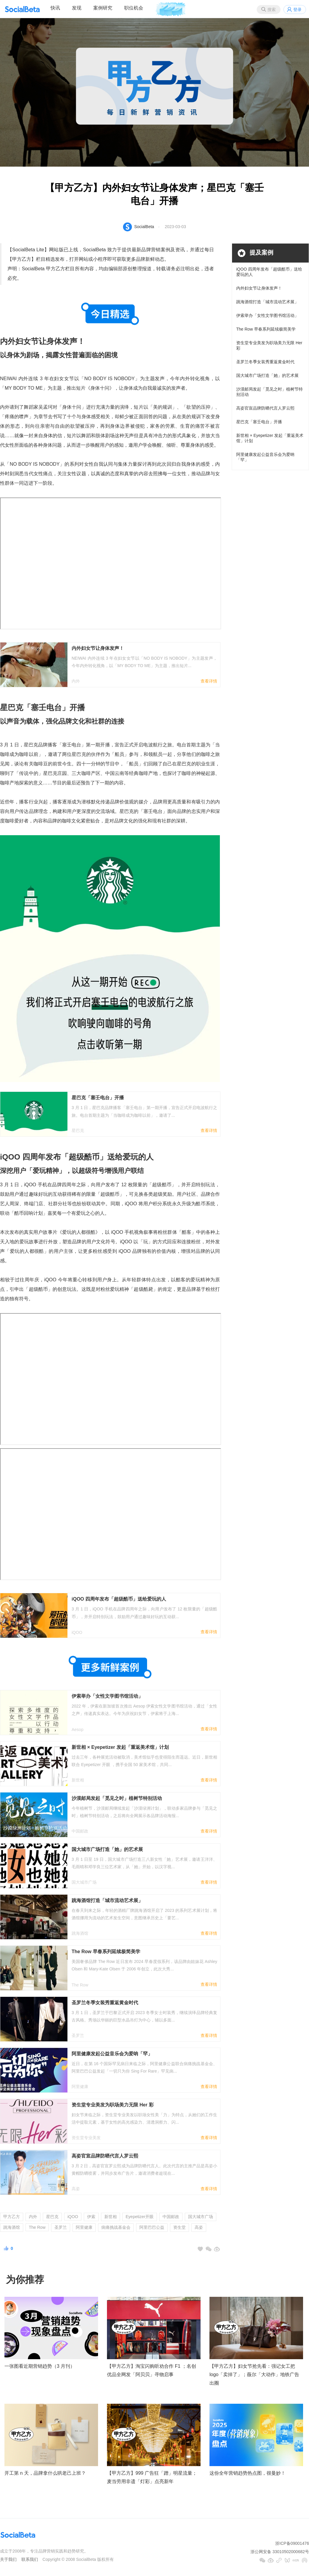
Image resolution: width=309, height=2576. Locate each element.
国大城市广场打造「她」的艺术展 (267, 375)
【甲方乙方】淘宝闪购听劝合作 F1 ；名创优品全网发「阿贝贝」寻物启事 (151, 2370)
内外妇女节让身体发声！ (259, 288)
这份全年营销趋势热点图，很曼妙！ (247, 2473)
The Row (37, 2227)
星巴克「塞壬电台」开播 (259, 421)
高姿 (199, 2227)
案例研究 (102, 7)
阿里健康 (84, 2227)
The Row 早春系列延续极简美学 (266, 329)
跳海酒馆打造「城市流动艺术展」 (267, 301)
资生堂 (179, 2227)
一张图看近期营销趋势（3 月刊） (39, 2366)
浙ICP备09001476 (292, 2543)
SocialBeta (144, 226)
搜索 (271, 9)
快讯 (55, 7)
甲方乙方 (11, 2216)
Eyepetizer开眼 (140, 2216)
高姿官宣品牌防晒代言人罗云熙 (265, 408)
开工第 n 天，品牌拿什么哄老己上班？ (45, 2473)
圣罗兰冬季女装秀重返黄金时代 (265, 361)
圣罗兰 (60, 2227)
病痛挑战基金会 (115, 2227)
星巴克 (52, 2216)
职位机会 (133, 7)
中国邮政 (171, 2216)
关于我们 (8, 2559)
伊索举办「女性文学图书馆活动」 (267, 315)
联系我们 (29, 2559)
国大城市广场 (200, 2216)
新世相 (110, 2216)
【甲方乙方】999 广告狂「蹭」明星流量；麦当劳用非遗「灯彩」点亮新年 (152, 2477)
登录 (297, 9)
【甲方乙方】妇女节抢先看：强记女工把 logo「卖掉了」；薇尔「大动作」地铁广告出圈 (254, 2375)
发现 (76, 7)
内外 (33, 2216)
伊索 (91, 2216)
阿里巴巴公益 (151, 2227)
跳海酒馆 (11, 2227)
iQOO (72, 2216)
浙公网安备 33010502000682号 (279, 2551)
